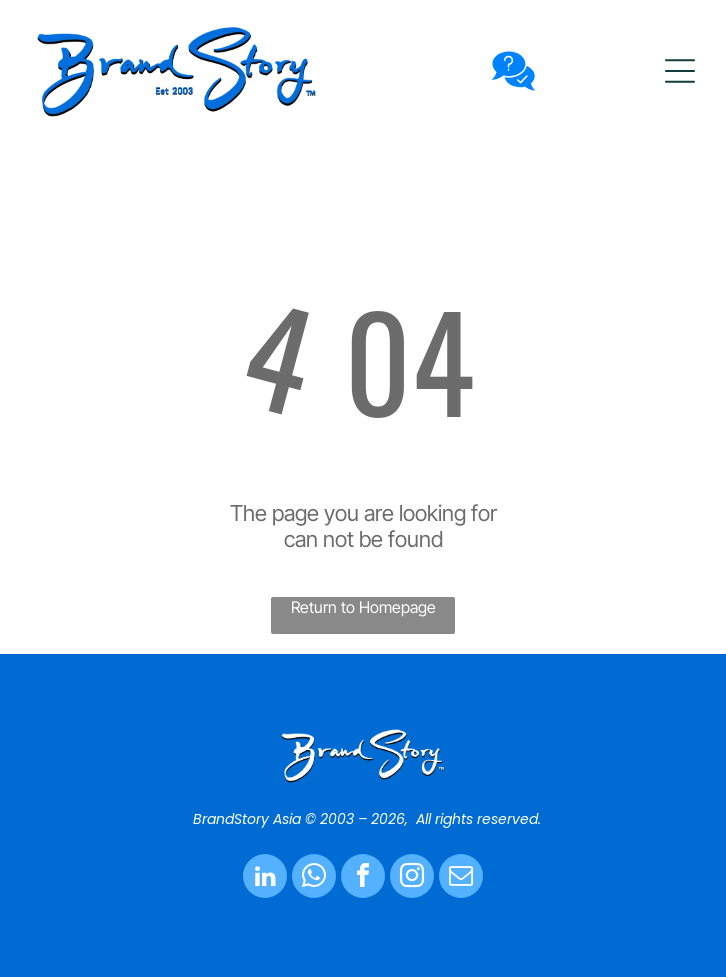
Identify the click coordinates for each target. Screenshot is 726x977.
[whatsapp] (314, 878)
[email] (461, 878)
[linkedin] (265, 878)
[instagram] (412, 878)
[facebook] (363, 878)
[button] (680, 71)
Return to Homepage (363, 607)
